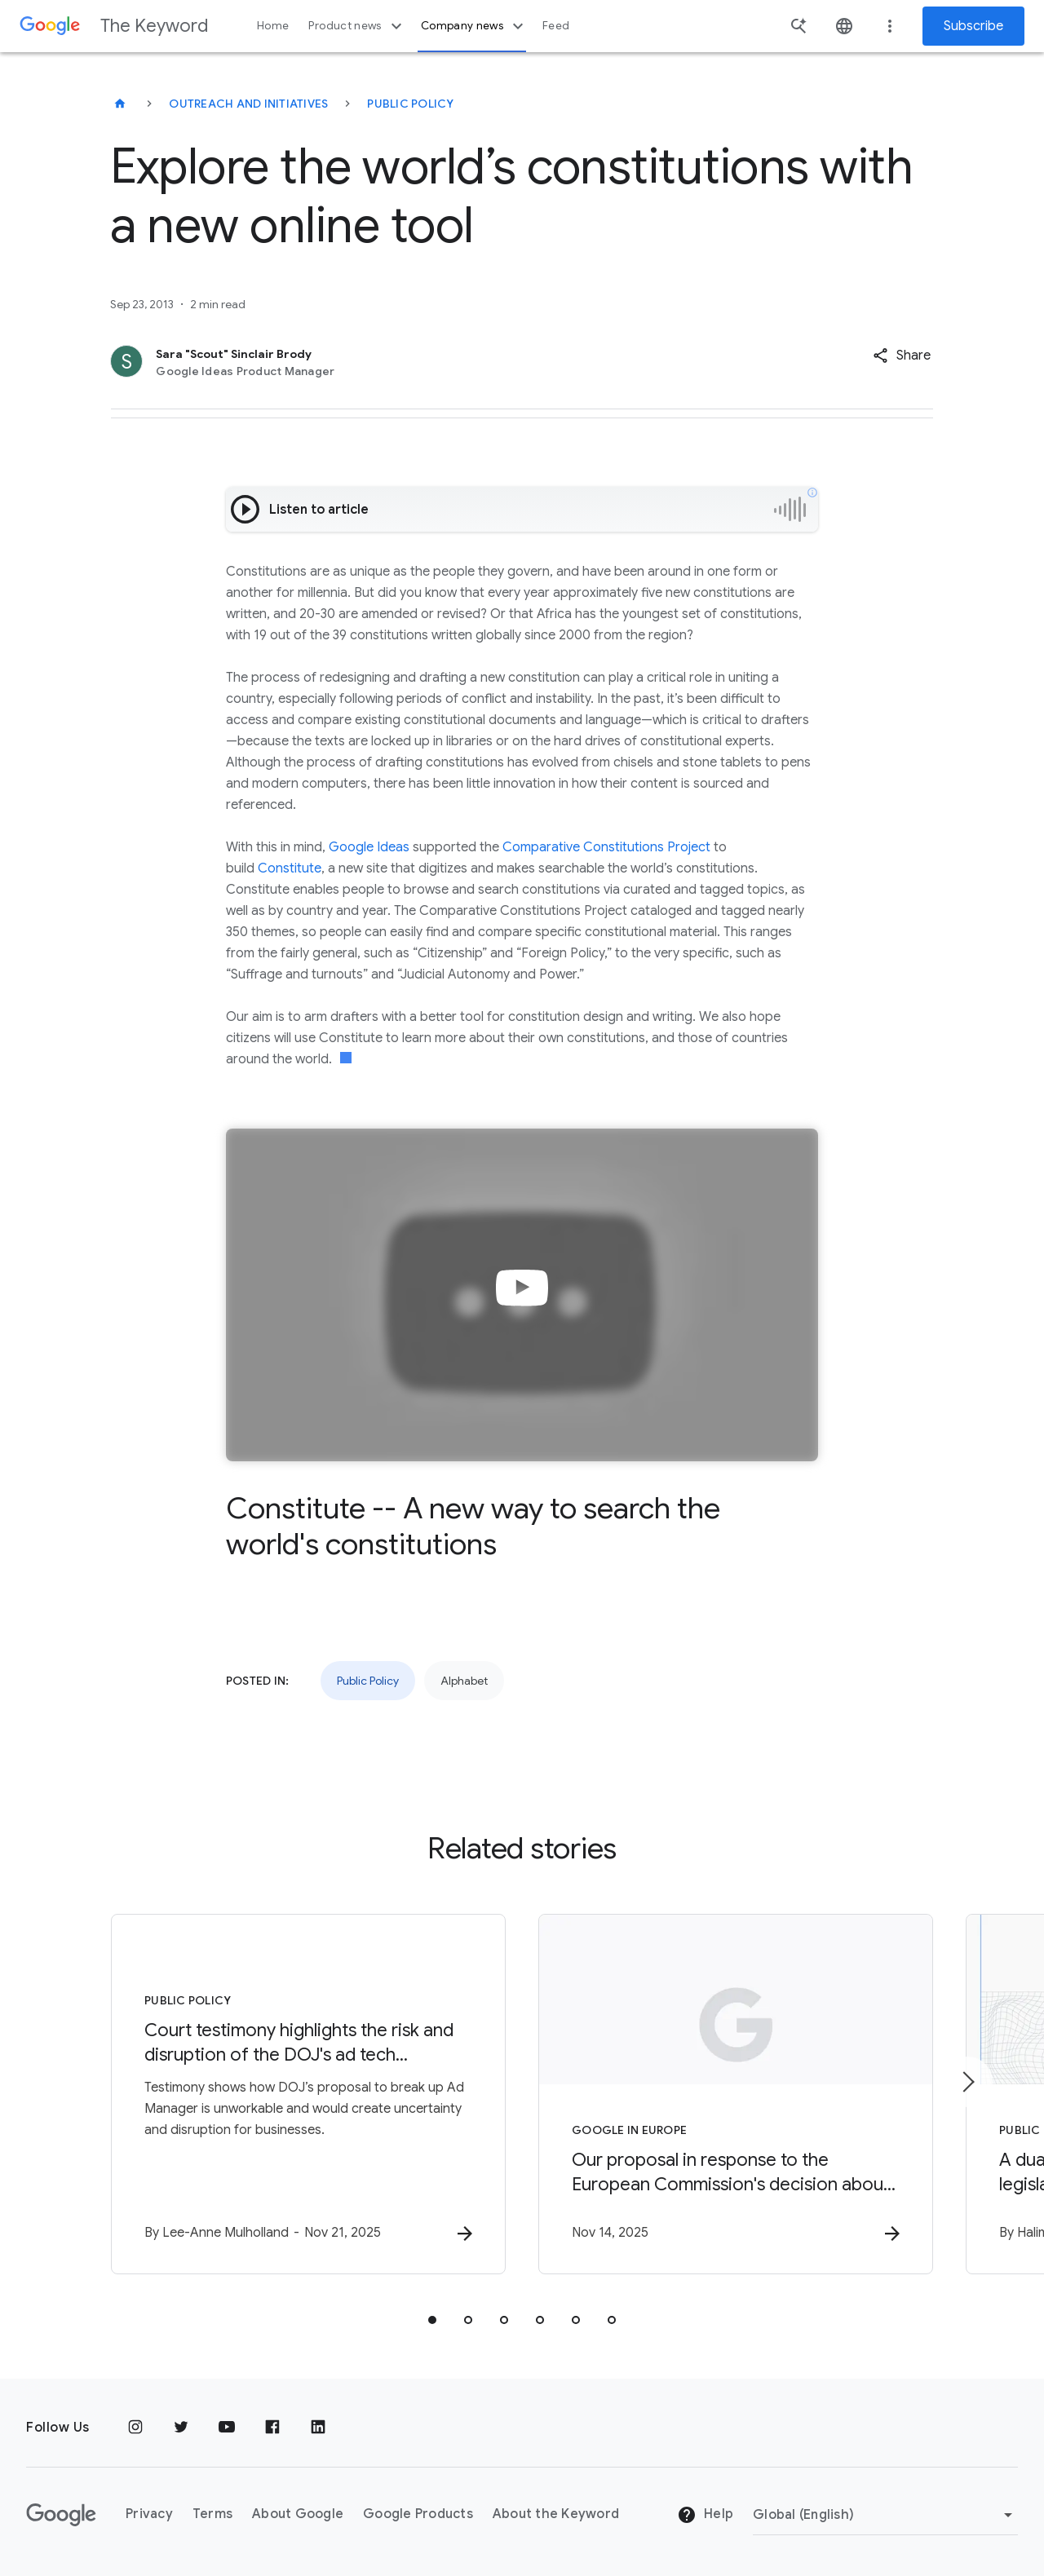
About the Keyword (556, 2514)
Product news (356, 26)
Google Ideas (369, 847)
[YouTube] (226, 2427)
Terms (212, 2514)
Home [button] (273, 26)
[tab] (432, 2320)
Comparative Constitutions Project (606, 847)
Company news (474, 26)
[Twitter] (181, 2427)
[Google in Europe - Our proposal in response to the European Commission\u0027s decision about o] (735, 2094)
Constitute (289, 868)
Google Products (418, 2514)
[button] (901, 355)
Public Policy (410, 103)
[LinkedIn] (318, 2427)
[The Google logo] (61, 2514)
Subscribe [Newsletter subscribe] (973, 26)
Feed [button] (555, 26)
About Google (297, 2514)
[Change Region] (885, 2514)
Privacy (149, 2514)
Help (705, 2515)
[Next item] (967, 2082)
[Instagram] (135, 2427)
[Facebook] (272, 2427)
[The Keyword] (119, 103)
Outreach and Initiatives (248, 103)
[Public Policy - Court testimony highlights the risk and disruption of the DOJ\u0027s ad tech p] (308, 2094)
